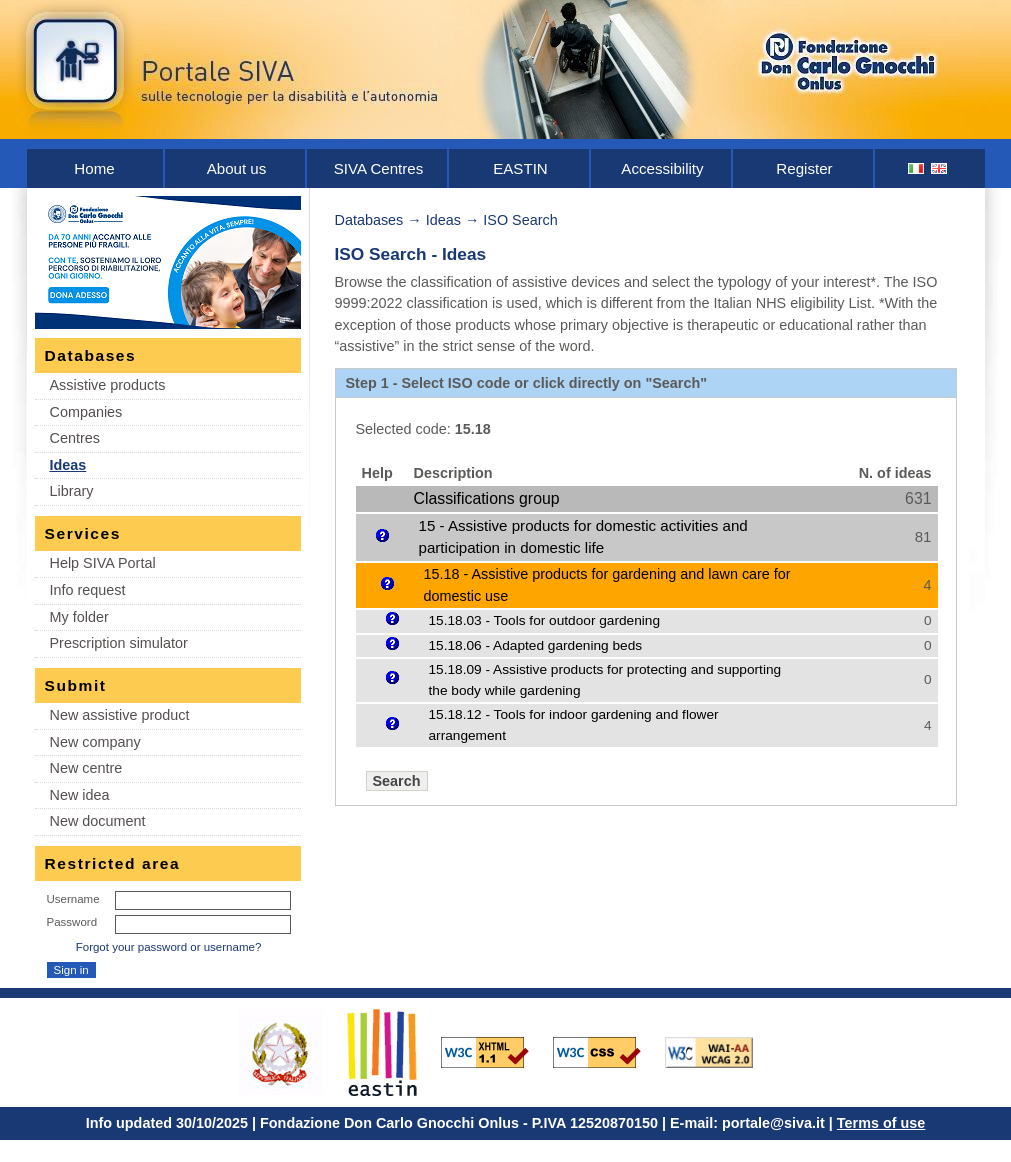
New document (98, 821)
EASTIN (520, 168)
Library (72, 491)
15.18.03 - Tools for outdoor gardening (545, 620)
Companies (86, 412)
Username (73, 899)
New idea (80, 795)
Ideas (68, 465)
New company (95, 742)
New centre (86, 768)
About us (237, 168)
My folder (79, 617)
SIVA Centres (379, 168)
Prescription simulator (119, 643)
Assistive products (108, 385)
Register (804, 168)
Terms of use (881, 1123)
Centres (75, 438)
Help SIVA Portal (103, 563)
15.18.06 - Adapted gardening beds (536, 645)
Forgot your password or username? (169, 947)
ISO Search (520, 220)
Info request (88, 590)
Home (94, 168)
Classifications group (487, 498)
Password (72, 922)
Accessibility (662, 168)
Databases (369, 220)
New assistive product (120, 715)
